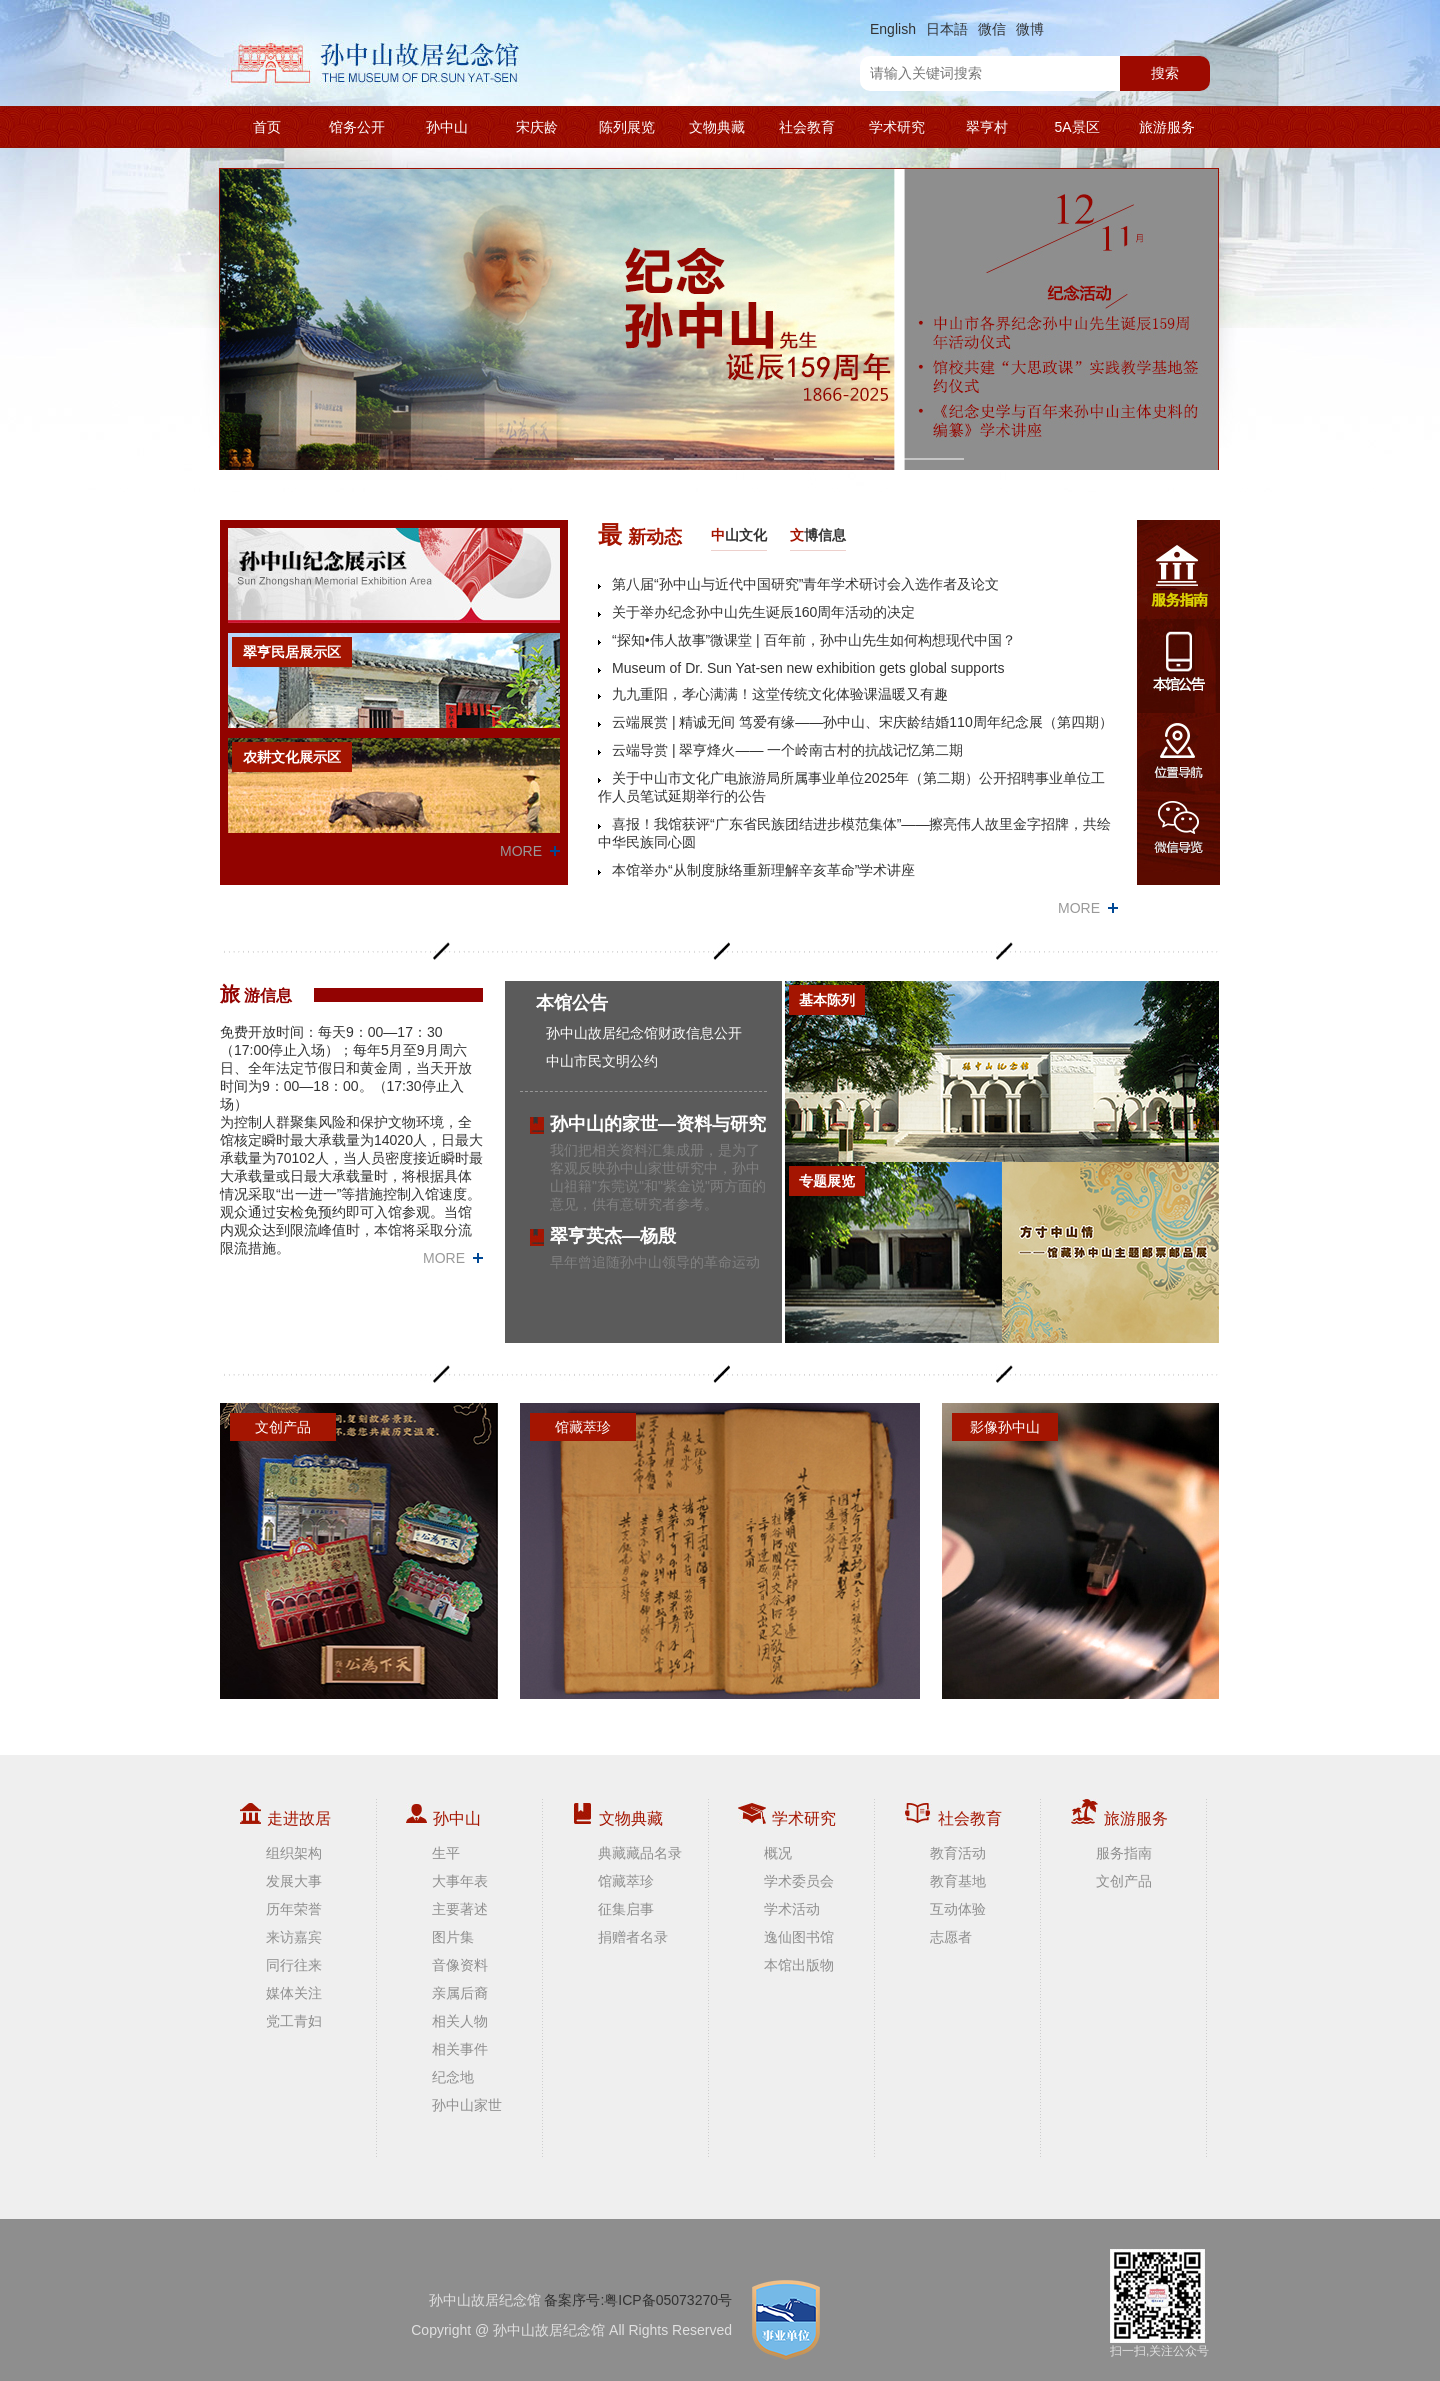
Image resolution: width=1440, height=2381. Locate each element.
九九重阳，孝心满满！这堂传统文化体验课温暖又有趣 (780, 694)
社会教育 (807, 127)
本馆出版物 (799, 1965)
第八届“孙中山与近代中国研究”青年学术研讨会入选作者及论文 (805, 584)
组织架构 (294, 1853)
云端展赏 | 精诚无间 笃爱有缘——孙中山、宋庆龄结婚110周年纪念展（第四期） (862, 722)
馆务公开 (357, 127)
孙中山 (447, 127)
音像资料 (460, 1965)
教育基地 (958, 1881)
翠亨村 (987, 127)
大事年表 (460, 1881)
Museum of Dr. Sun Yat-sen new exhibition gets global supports (808, 668)
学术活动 (792, 1909)
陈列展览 (627, 127)
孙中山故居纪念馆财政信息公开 (644, 1033)
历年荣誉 (294, 1909)
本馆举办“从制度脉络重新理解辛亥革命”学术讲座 (763, 870)
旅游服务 (1167, 127)
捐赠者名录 (633, 1937)
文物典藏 (717, 127)
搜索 (1165, 73)
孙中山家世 (467, 2105)
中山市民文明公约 (602, 1061)
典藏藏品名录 (640, 1853)
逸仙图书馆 (799, 1937)
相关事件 (460, 2049)
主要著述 (460, 1909)
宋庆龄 (537, 127)
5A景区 (1076, 127)
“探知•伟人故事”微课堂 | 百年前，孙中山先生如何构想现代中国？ (814, 640)
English (893, 29)
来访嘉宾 (294, 1937)
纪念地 (453, 2077)
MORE (521, 851)
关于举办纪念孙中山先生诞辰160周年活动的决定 (763, 612)
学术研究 (897, 127)
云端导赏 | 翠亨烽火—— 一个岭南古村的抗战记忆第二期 (787, 750)
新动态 (640, 534)
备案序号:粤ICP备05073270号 (638, 2300)
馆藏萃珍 (626, 1881)
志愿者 (951, 1937)
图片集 (453, 1937)
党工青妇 (294, 2021)
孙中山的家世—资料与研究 (658, 1124)
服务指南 (1124, 1853)
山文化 (739, 535)
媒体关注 (294, 1993)
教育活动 (958, 1853)
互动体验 (958, 1909)
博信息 (818, 535)
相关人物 (460, 2021)
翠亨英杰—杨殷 (613, 1236)
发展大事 (294, 1881)
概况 (778, 1853)
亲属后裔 (460, 1993)
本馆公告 (572, 1003)
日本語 (947, 29)
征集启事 (626, 1909)
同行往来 (294, 1965)
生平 (446, 1853)
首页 (267, 127)
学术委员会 (799, 1881)
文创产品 (1124, 1881)
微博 (1030, 29)
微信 (992, 29)
